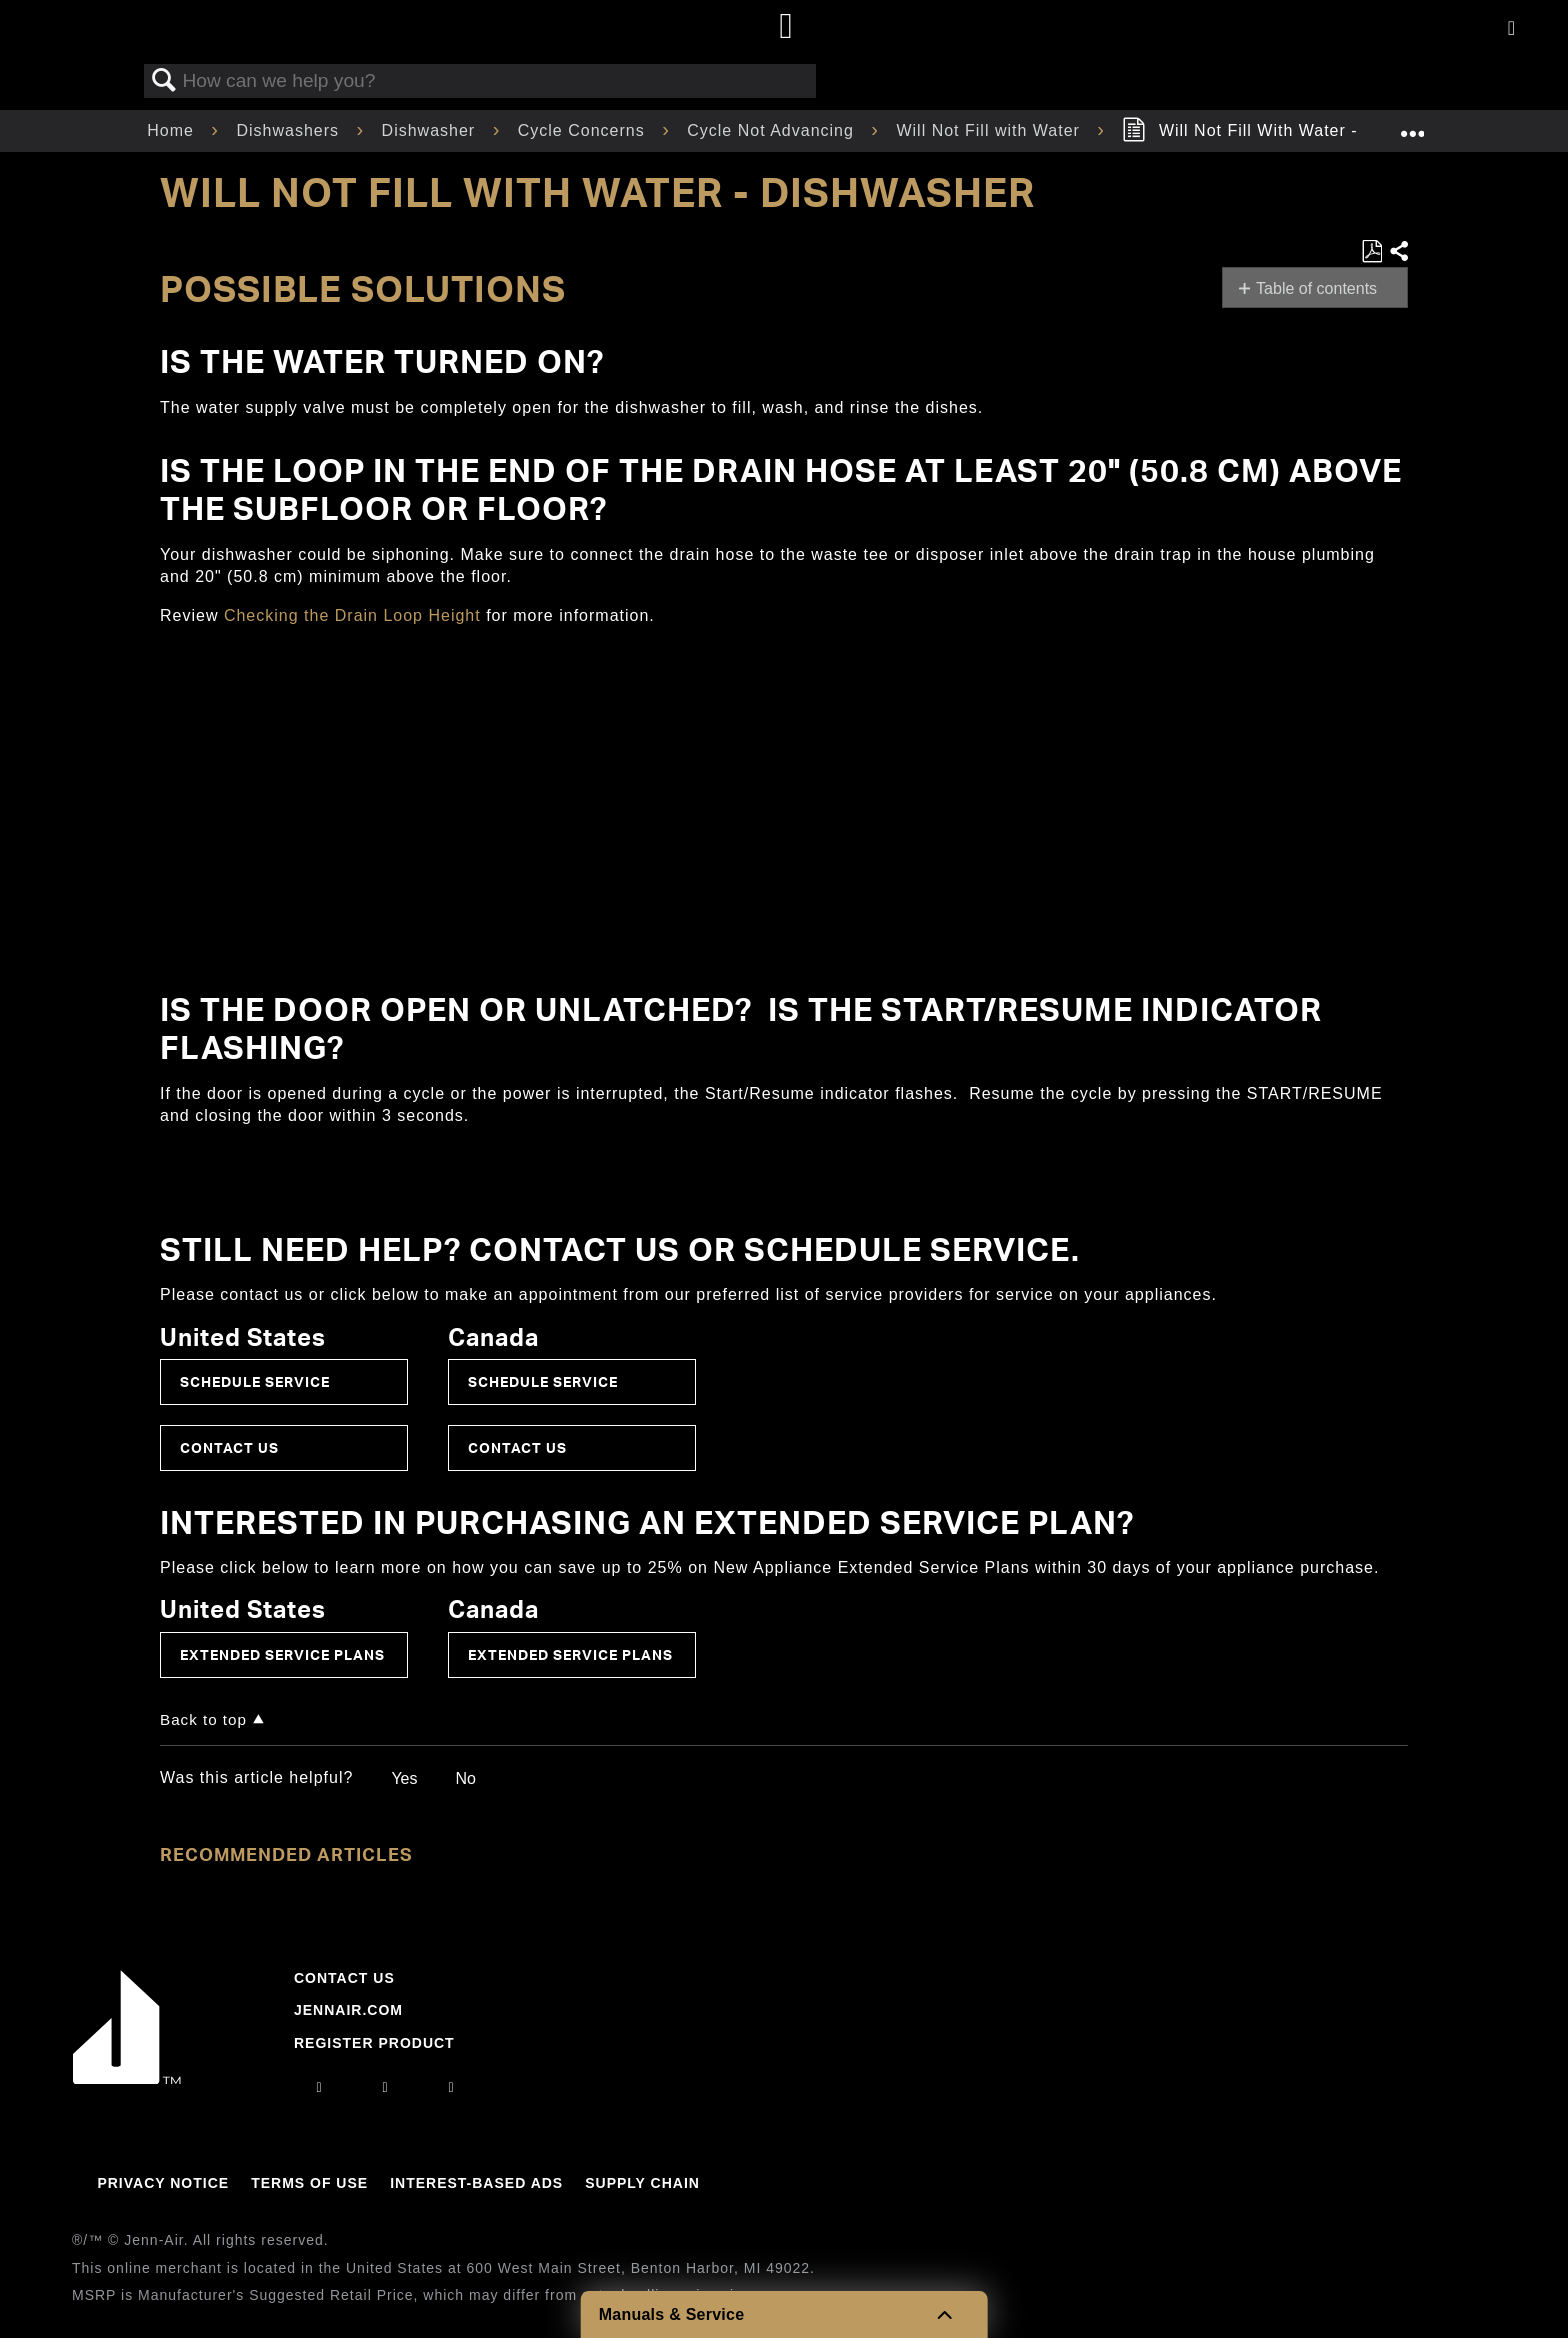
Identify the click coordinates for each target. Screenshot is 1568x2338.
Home (173, 130)
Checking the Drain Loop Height (352, 615)
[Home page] (786, 27)
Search (164, 81)
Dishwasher (431, 130)
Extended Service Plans (282, 1654)
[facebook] (385, 2087)
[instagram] (319, 2087)
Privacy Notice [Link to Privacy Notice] (163, 2183)
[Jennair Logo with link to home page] (127, 2079)
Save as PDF (1371, 252)
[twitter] (452, 2087)
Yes (404, 1778)
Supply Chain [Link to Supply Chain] (642, 2183)
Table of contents (1316, 288)
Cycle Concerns (584, 130)
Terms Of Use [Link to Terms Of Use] (309, 2183)
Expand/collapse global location (1412, 125)
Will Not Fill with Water (990, 130)
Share (1398, 252)
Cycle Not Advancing (773, 130)
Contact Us (229, 1447)
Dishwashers (290, 130)
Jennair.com (348, 2010)
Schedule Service (255, 1381)
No (465, 1778)
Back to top (203, 1719)
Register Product (374, 2043)
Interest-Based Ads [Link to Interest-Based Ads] (476, 2183)
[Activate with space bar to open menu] (1511, 29)
